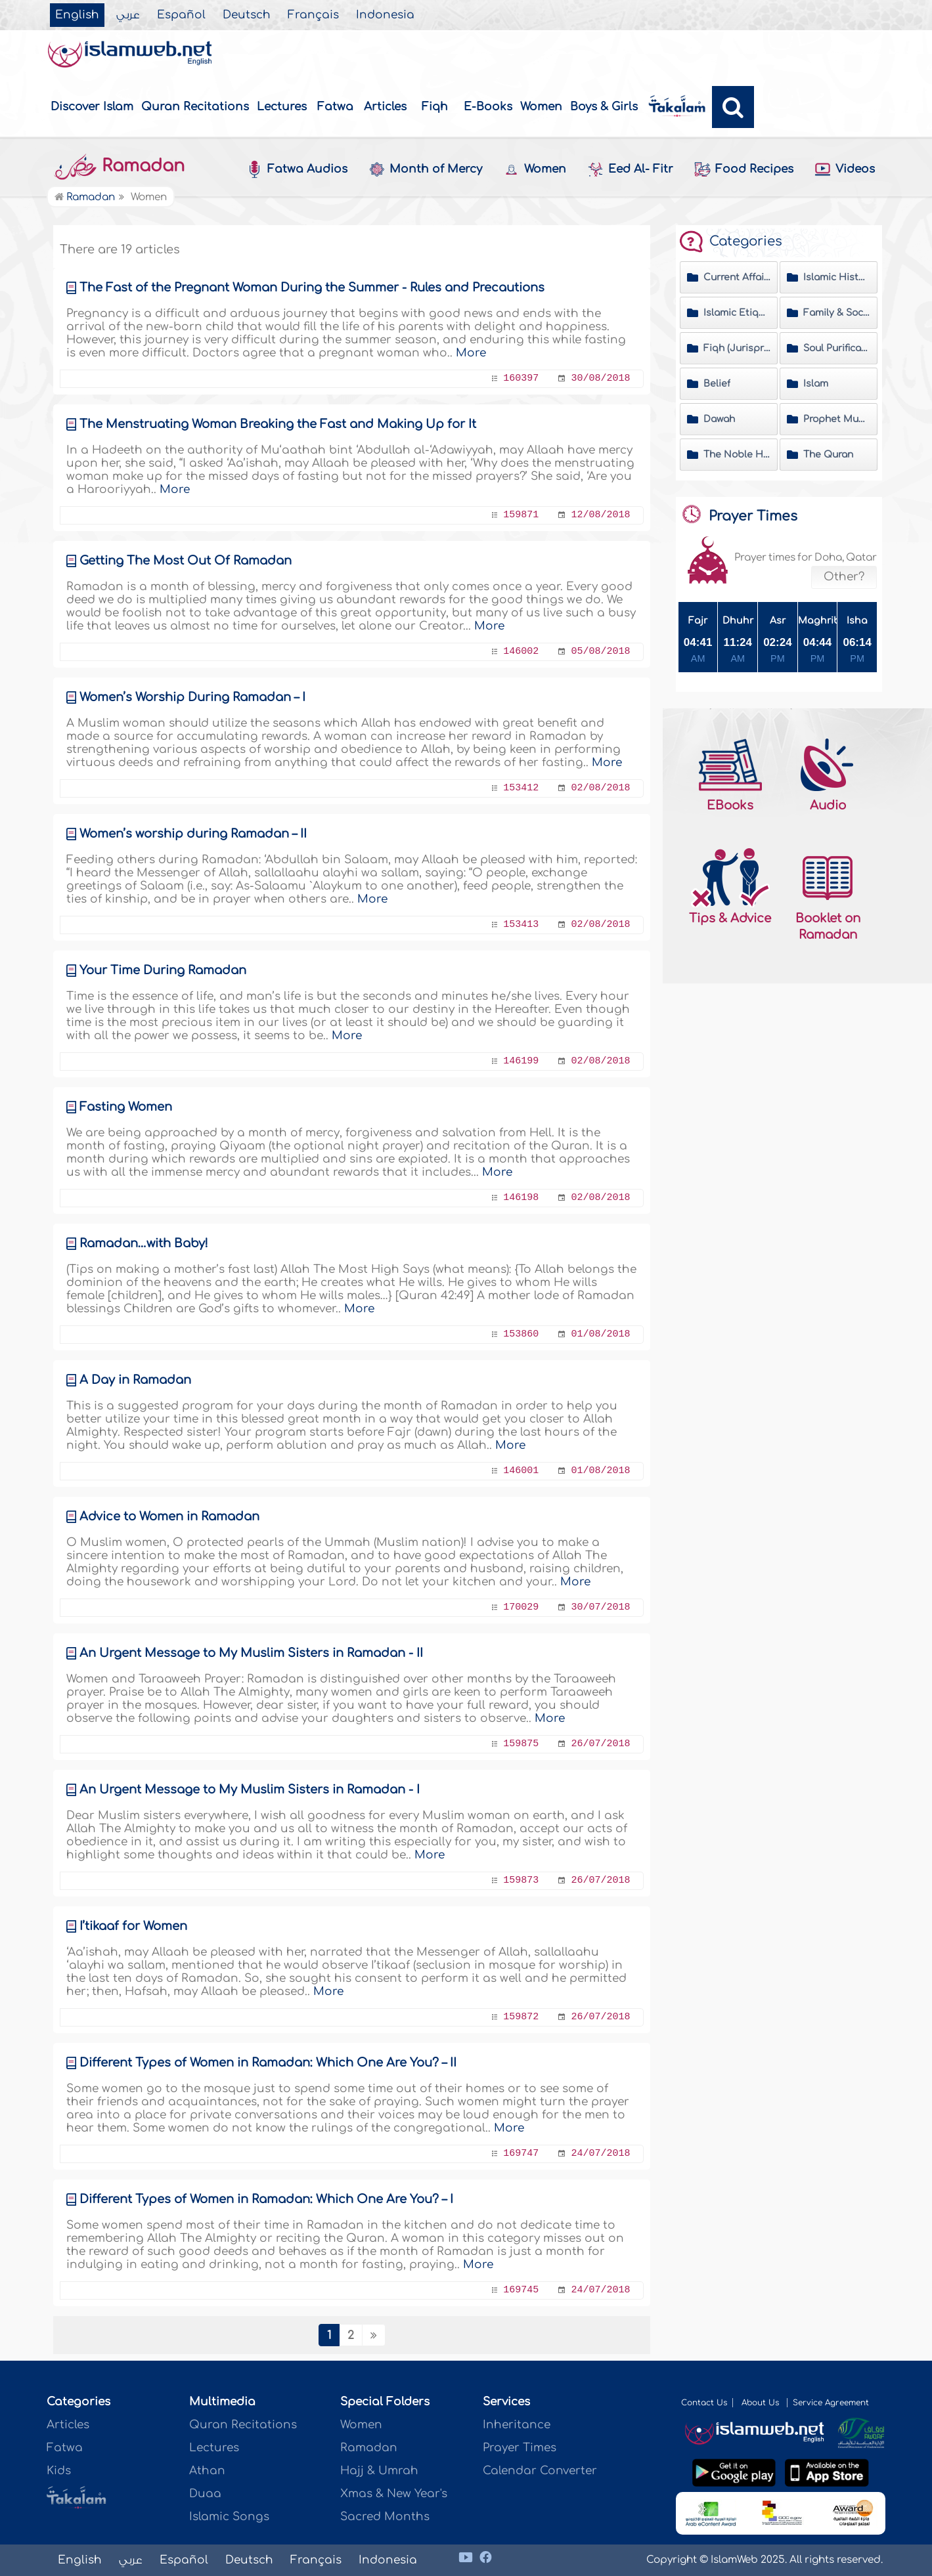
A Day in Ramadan (135, 1379)
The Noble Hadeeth (736, 455)
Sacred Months (385, 2516)
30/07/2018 (600, 1607)
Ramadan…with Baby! (143, 1243)
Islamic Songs (229, 2516)
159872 (521, 2017)
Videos (844, 169)
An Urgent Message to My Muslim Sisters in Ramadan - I (249, 1789)
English (77, 15)
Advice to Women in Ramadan (169, 1516)
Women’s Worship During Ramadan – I (192, 697)
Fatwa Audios (296, 169)
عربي (128, 15)
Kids (59, 2470)
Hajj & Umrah (379, 2470)
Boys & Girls (604, 106)
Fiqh (435, 106)
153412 (521, 788)
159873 (521, 1880)
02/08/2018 (600, 788)
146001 (521, 1470)
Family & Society (836, 313)
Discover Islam (92, 106)
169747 (521, 2153)
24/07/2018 (600, 2153)
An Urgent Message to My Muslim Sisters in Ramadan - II (251, 1653)
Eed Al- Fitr (630, 169)
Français (313, 15)
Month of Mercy (425, 169)
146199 (521, 1061)
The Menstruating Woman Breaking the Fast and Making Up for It (277, 424)
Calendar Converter (540, 2470)
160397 (521, 378)
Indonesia (385, 15)
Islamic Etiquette (736, 313)
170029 (521, 1607)
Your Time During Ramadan (162, 970)
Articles (385, 106)
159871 (521, 515)
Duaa (205, 2493)
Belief (716, 384)
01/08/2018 (600, 1334)
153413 (521, 924)
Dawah (719, 419)
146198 (521, 1197)
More (471, 353)
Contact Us (704, 2402)
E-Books (488, 106)
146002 (521, 651)
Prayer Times (519, 2447)
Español (181, 15)
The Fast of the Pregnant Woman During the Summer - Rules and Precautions (311, 287)
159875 (521, 1744)
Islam (815, 384)
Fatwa (335, 106)
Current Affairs (736, 277)
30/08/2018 (600, 378)
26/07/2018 (600, 1744)
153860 (521, 1334)
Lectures (282, 106)
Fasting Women (125, 1106)
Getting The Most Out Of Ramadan (185, 560)
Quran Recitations (195, 106)
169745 (521, 2290)
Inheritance (516, 2424)
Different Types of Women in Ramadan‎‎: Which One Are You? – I (266, 2199)
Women (541, 106)
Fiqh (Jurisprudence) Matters (736, 348)
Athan (207, 2470)
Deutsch (247, 15)
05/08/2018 (600, 651)
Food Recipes (743, 169)
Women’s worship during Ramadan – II (193, 833)
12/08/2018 (600, 515)
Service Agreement (831, 2402)
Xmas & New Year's (393, 2493)
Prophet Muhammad (836, 419)
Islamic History (836, 277)
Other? (844, 577)
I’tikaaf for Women (133, 1926)
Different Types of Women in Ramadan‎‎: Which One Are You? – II (267, 2062)
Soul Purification (836, 348)
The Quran (828, 455)
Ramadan (119, 166)
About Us (762, 2402)
